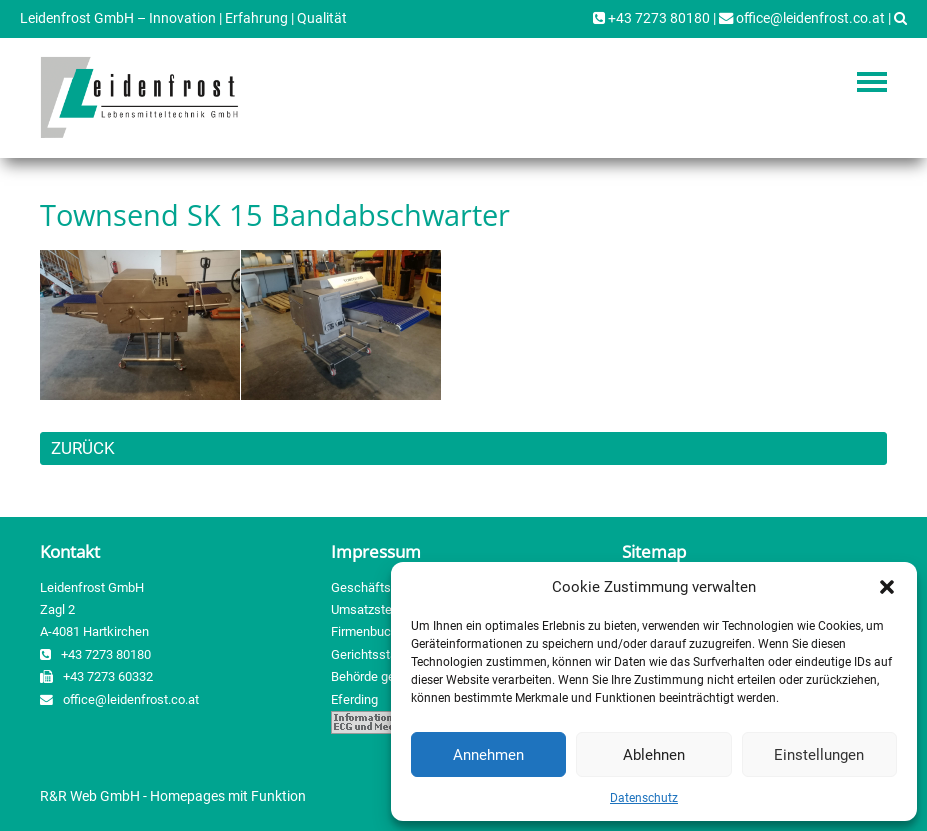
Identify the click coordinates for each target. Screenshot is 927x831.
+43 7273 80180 (651, 18)
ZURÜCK (83, 448)
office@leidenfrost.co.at (802, 18)
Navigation (872, 82)
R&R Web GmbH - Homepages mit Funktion (173, 796)
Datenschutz (644, 798)
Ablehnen (654, 755)
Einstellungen (819, 755)
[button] (887, 587)
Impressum (376, 551)
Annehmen (488, 755)
